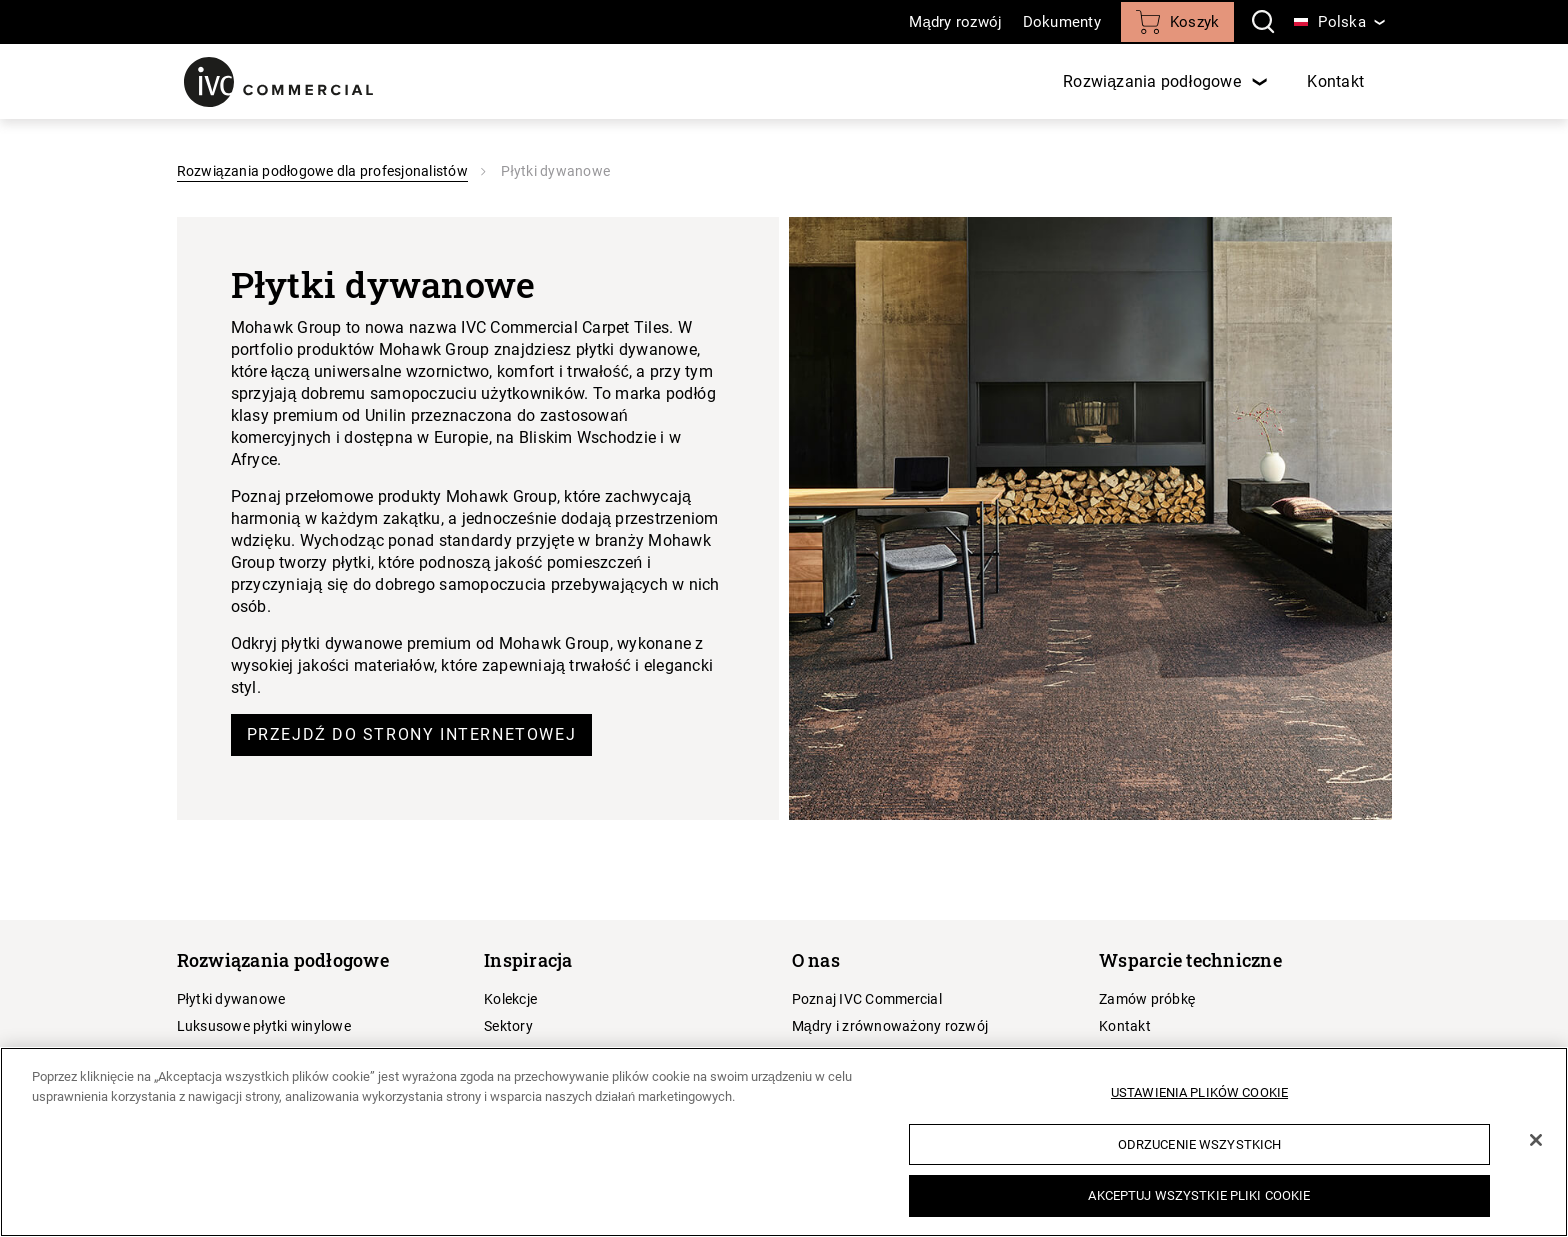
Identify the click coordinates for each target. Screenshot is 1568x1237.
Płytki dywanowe (231, 999)
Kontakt (1335, 81)
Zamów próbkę (1147, 999)
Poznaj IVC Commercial (867, 999)
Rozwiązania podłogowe (1154, 81)
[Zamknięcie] (1536, 1140)
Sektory (508, 1026)
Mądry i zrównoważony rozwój (890, 1026)
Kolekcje (510, 999)
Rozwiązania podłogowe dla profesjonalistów (322, 171)
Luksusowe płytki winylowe (264, 1026)
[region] (784, 1142)
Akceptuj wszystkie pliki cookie (1199, 1195)
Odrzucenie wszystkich (1200, 1144)
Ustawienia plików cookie (1199, 1092)
